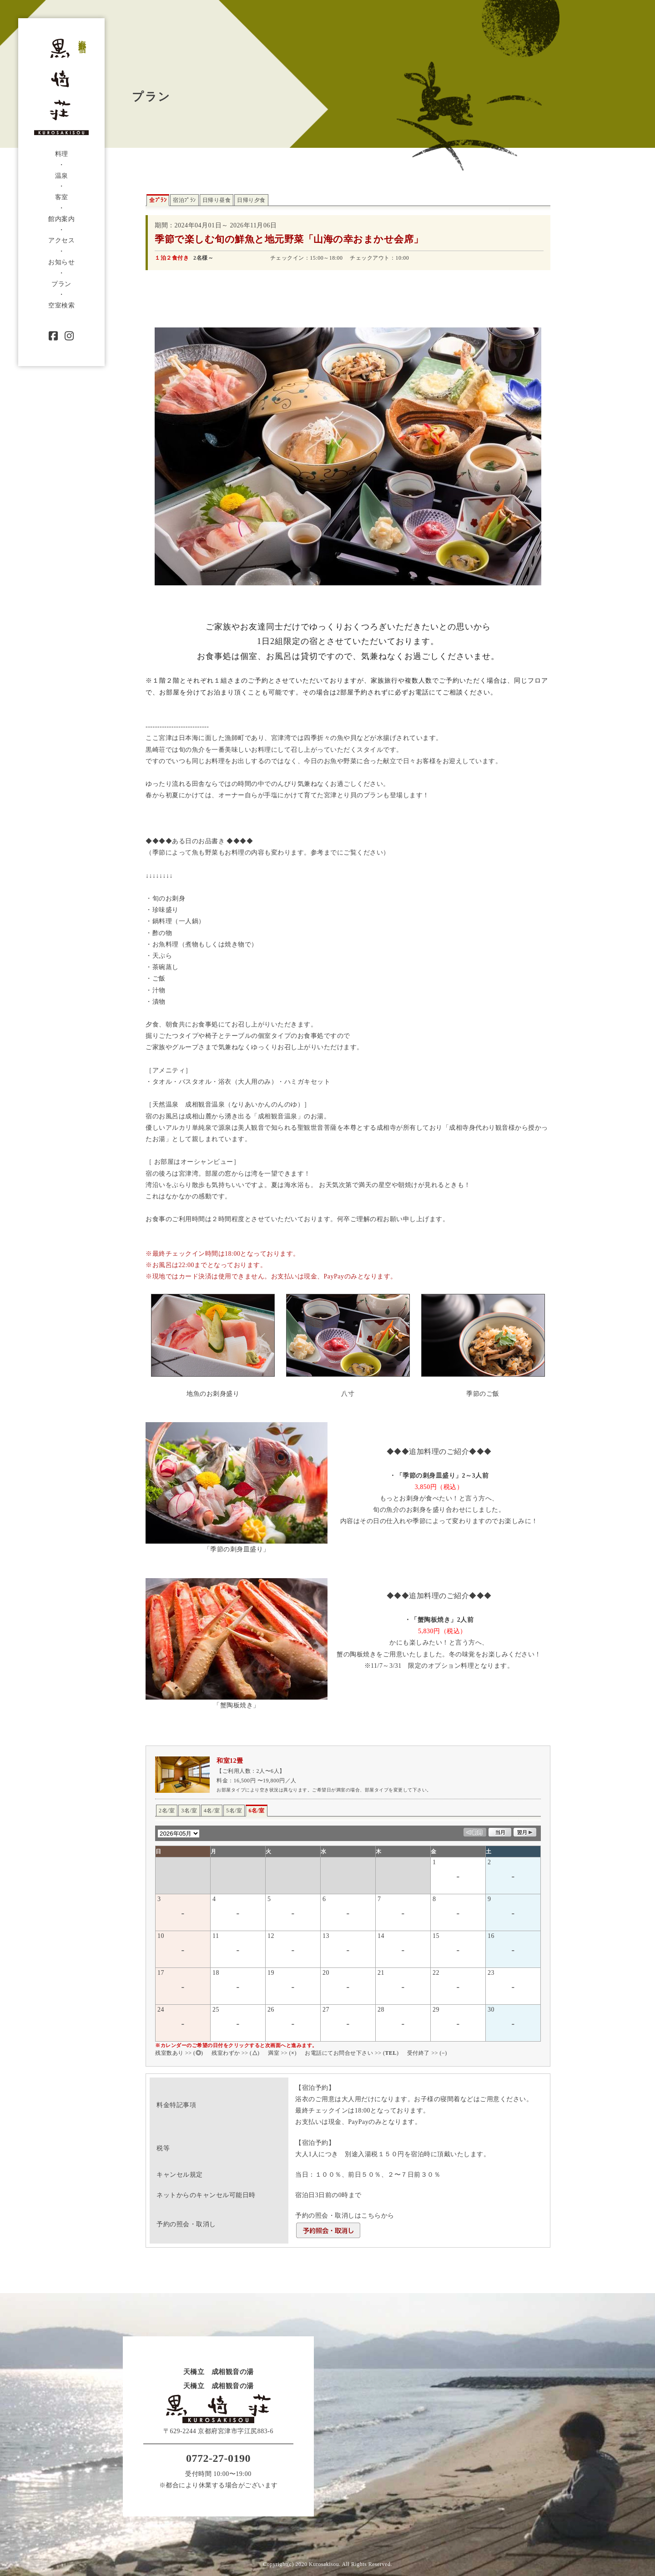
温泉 (61, 175)
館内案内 (61, 219)
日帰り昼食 (216, 200)
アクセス (61, 240)
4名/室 (212, 1810)
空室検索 (61, 305)
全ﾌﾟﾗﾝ (157, 200)
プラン (61, 284)
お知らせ (61, 262)
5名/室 (234, 1810)
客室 (61, 197)
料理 (61, 154)
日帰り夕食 (251, 200)
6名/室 (256, 1810)
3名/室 (189, 1810)
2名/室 (167, 1810)
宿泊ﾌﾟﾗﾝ (184, 200)
